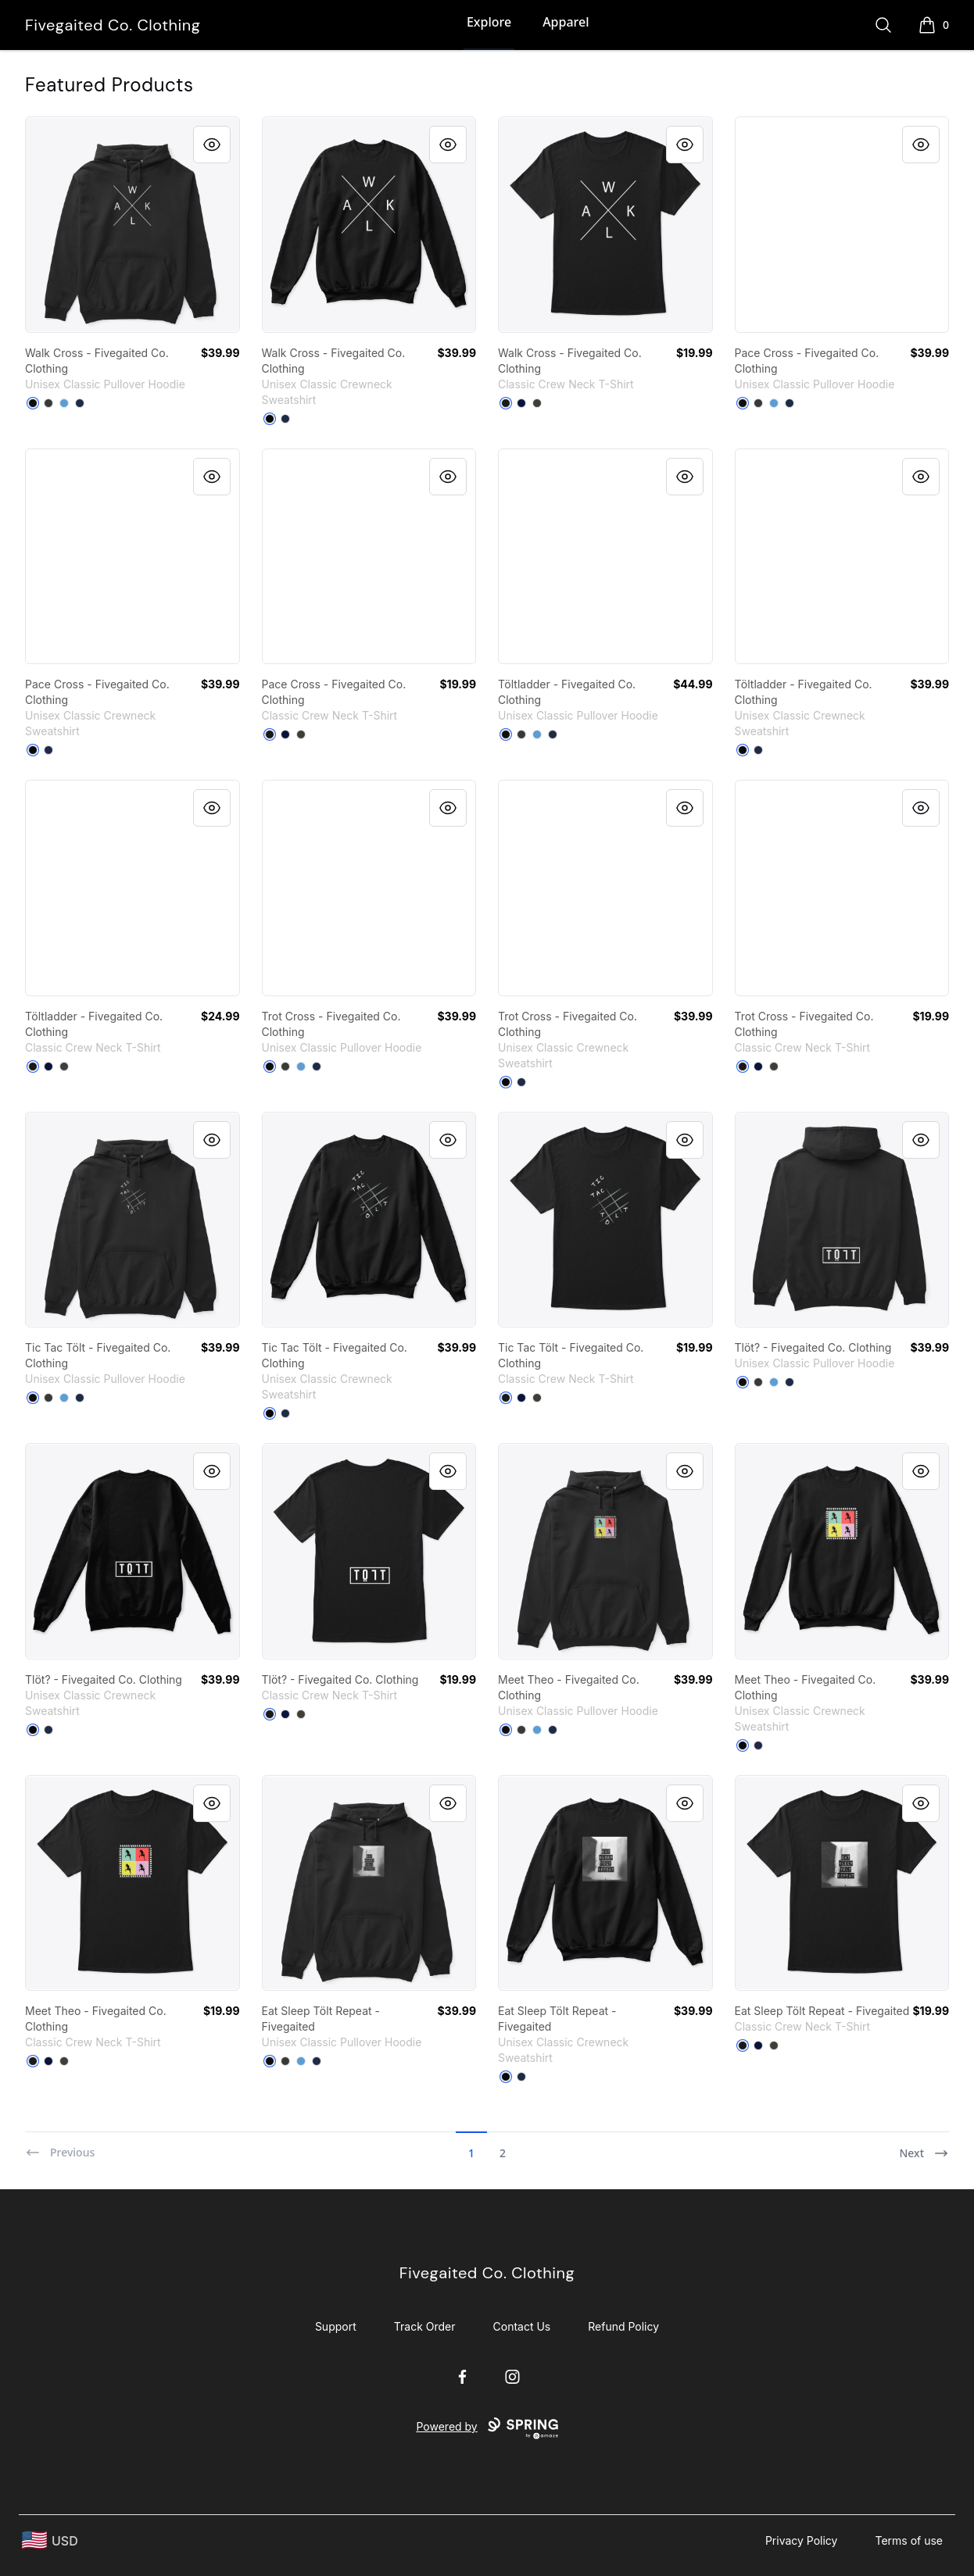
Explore (489, 21)
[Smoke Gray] (537, 403)
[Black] (33, 403)
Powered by (486, 2428)
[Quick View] (212, 144)
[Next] (924, 2146)
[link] (132, 224)
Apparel (566, 21)
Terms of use (909, 2540)
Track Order (425, 2326)
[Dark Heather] (48, 403)
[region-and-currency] (50, 2540)
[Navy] (79, 403)
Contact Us (522, 2326)
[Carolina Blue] (64, 403)
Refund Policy (623, 2326)
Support (335, 2326)
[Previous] (60, 2146)
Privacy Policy (801, 2540)
